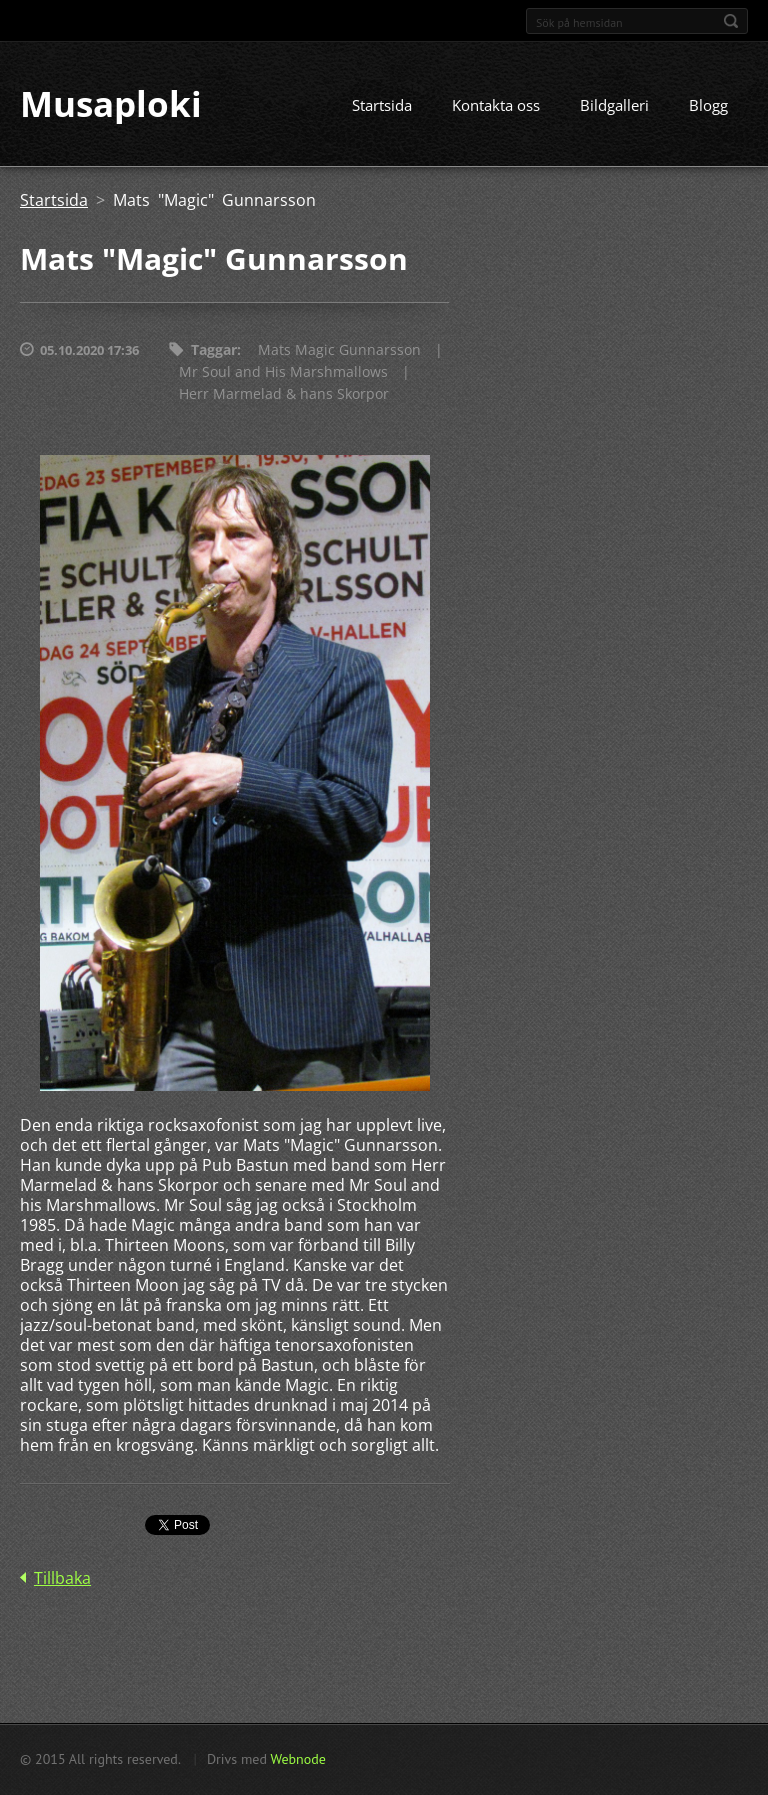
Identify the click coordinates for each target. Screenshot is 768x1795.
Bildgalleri (614, 107)
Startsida (382, 107)
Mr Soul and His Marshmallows (283, 373)
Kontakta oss (496, 107)
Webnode (297, 1759)
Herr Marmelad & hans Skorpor (284, 395)
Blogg (708, 107)
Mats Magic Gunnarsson (339, 351)
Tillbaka (62, 1580)
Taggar (214, 351)
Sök (731, 21)
